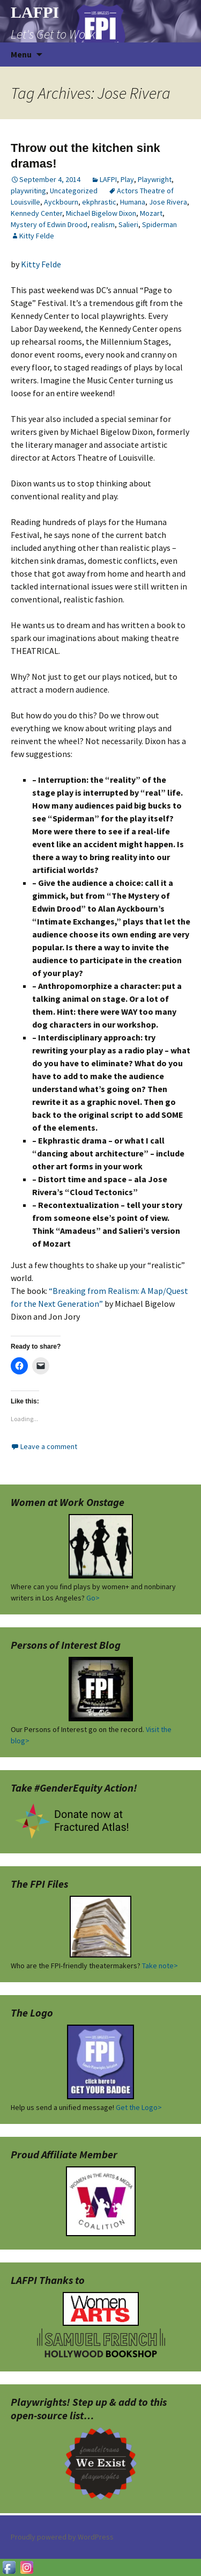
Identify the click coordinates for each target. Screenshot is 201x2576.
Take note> (160, 1965)
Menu (21, 54)
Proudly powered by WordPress (62, 2537)
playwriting (28, 190)
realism (103, 224)
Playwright (155, 179)
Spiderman (159, 224)
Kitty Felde (36, 236)
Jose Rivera (168, 202)
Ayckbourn (61, 202)
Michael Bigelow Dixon (101, 213)
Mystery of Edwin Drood (49, 224)
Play (127, 179)
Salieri (128, 224)
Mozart (151, 213)
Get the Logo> (139, 2107)
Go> (93, 1598)
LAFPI (108, 179)
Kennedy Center (36, 213)
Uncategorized (74, 190)
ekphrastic (99, 202)
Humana (132, 202)
